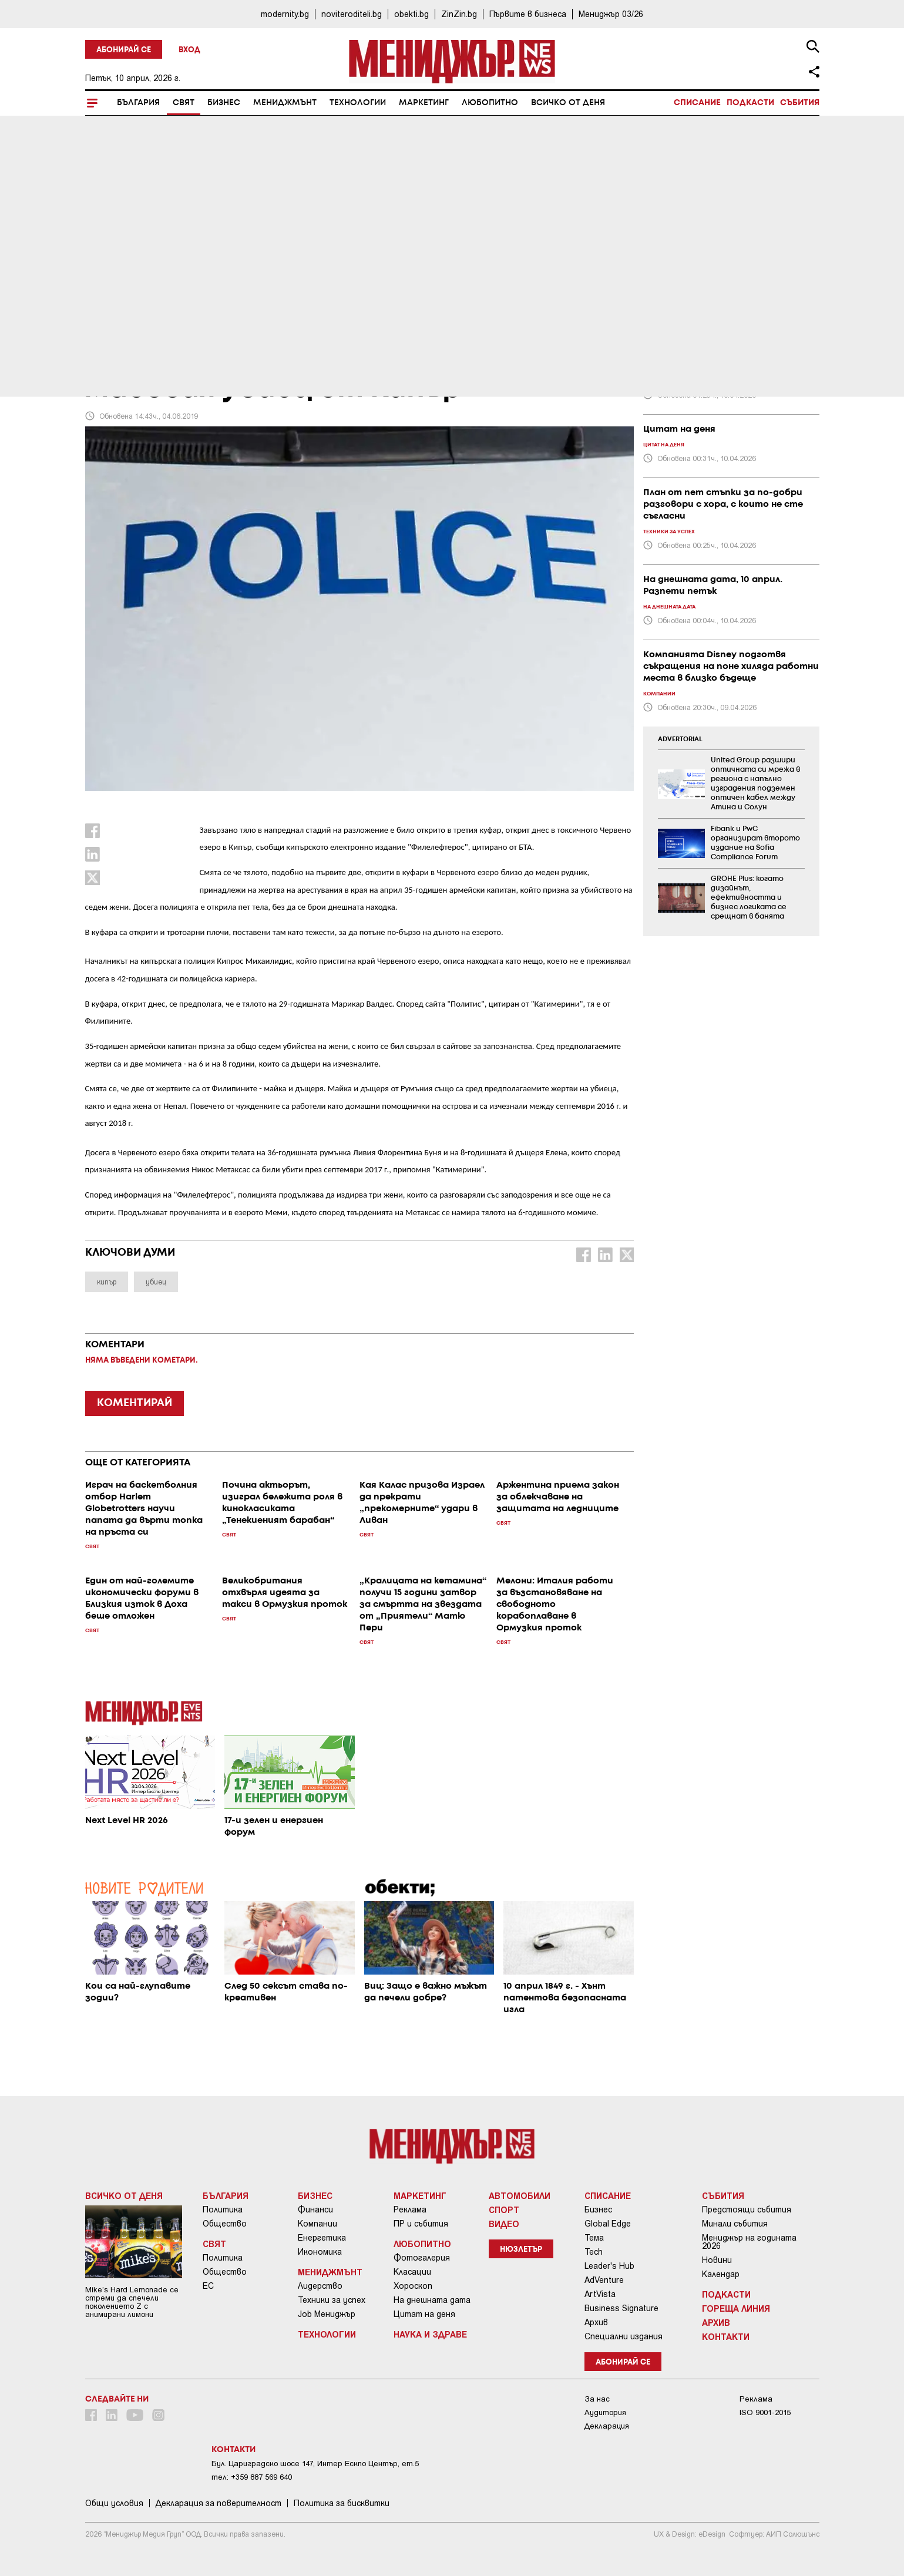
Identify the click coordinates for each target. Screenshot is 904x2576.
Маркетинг (424, 102)
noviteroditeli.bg (351, 14)
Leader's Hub (609, 2266)
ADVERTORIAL (680, 739)
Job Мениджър (326, 2314)
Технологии (358, 102)
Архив (596, 2322)
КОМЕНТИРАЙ (134, 1403)
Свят (183, 102)
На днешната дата (432, 2300)
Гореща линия (736, 2308)
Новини (717, 2260)
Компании (317, 2223)
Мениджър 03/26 (611, 14)
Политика (223, 2209)
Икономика (320, 2252)
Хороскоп (413, 2286)
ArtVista (600, 2294)
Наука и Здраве (430, 2334)
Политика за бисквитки (341, 2503)
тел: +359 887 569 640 (251, 2477)
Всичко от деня (568, 102)
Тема (594, 2238)
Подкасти (750, 102)
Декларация (606, 2426)
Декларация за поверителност (218, 2503)
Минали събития (735, 2223)
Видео (504, 2223)
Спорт (504, 2209)
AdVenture (604, 2280)
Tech (593, 2252)
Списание (697, 102)
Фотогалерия (422, 2258)
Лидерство (320, 2286)
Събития (799, 102)
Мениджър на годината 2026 (749, 2242)
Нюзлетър (521, 2250)
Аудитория (605, 2412)
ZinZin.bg (459, 14)
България (138, 102)
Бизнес (223, 102)
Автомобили (519, 2195)
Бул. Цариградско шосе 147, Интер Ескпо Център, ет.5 (315, 2463)
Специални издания (623, 2336)
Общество (225, 2223)
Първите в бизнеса (527, 14)
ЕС (208, 2286)
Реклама (410, 2209)
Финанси (315, 2209)
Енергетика (322, 2238)
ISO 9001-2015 (765, 2412)
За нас (597, 2399)
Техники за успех (331, 2300)
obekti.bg (411, 14)
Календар (721, 2274)
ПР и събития (421, 2223)
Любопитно (490, 102)
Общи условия (114, 2503)
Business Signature (621, 2308)
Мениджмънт (285, 102)
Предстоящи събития (746, 2209)
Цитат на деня (424, 2314)
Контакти (726, 2336)
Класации (412, 2272)
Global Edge (607, 2223)
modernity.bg (285, 14)
